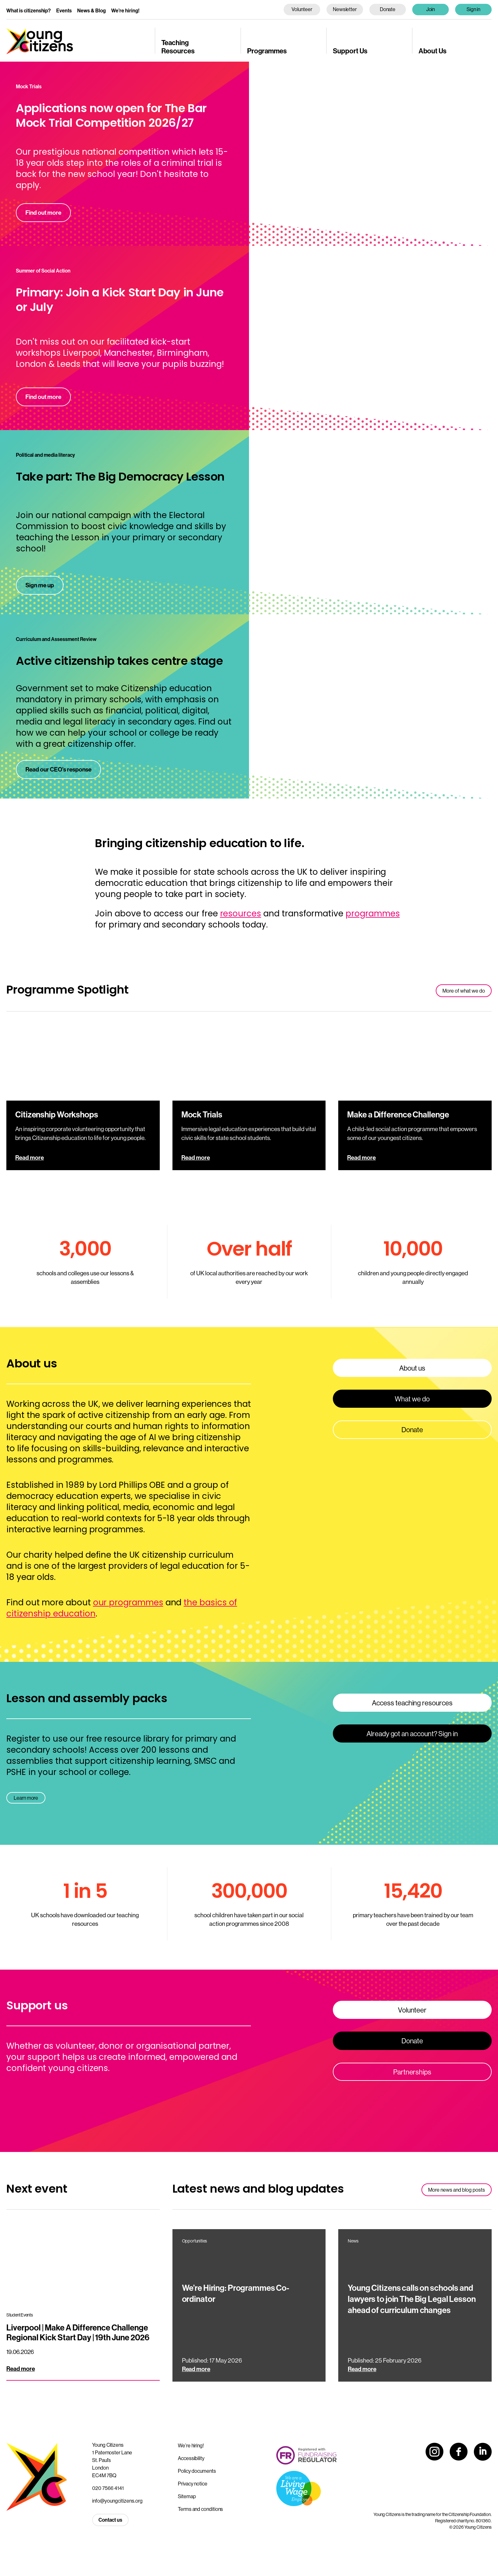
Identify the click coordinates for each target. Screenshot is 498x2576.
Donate (388, 9)
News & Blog (91, 10)
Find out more (43, 212)
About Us (433, 50)
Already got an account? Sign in (412, 1733)
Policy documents (197, 2471)
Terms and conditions (200, 2509)
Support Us (350, 50)
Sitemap (187, 2496)
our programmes (128, 1602)
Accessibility (191, 2458)
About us (412, 1368)
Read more (29, 1157)
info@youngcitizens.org (117, 2501)
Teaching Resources (178, 46)
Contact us (110, 2520)
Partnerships (412, 2071)
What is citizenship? (28, 10)
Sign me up (39, 585)
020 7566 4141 (108, 2488)
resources (240, 913)
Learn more (26, 1798)
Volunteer (302, 9)
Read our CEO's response (58, 769)
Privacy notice (192, 2483)
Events (64, 10)
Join (430, 9)
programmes (373, 913)
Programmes (267, 50)
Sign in (474, 9)
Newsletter (345, 9)
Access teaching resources (412, 1702)
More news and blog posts (456, 2190)
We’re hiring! (125, 10)
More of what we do (463, 991)
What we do (412, 1398)
